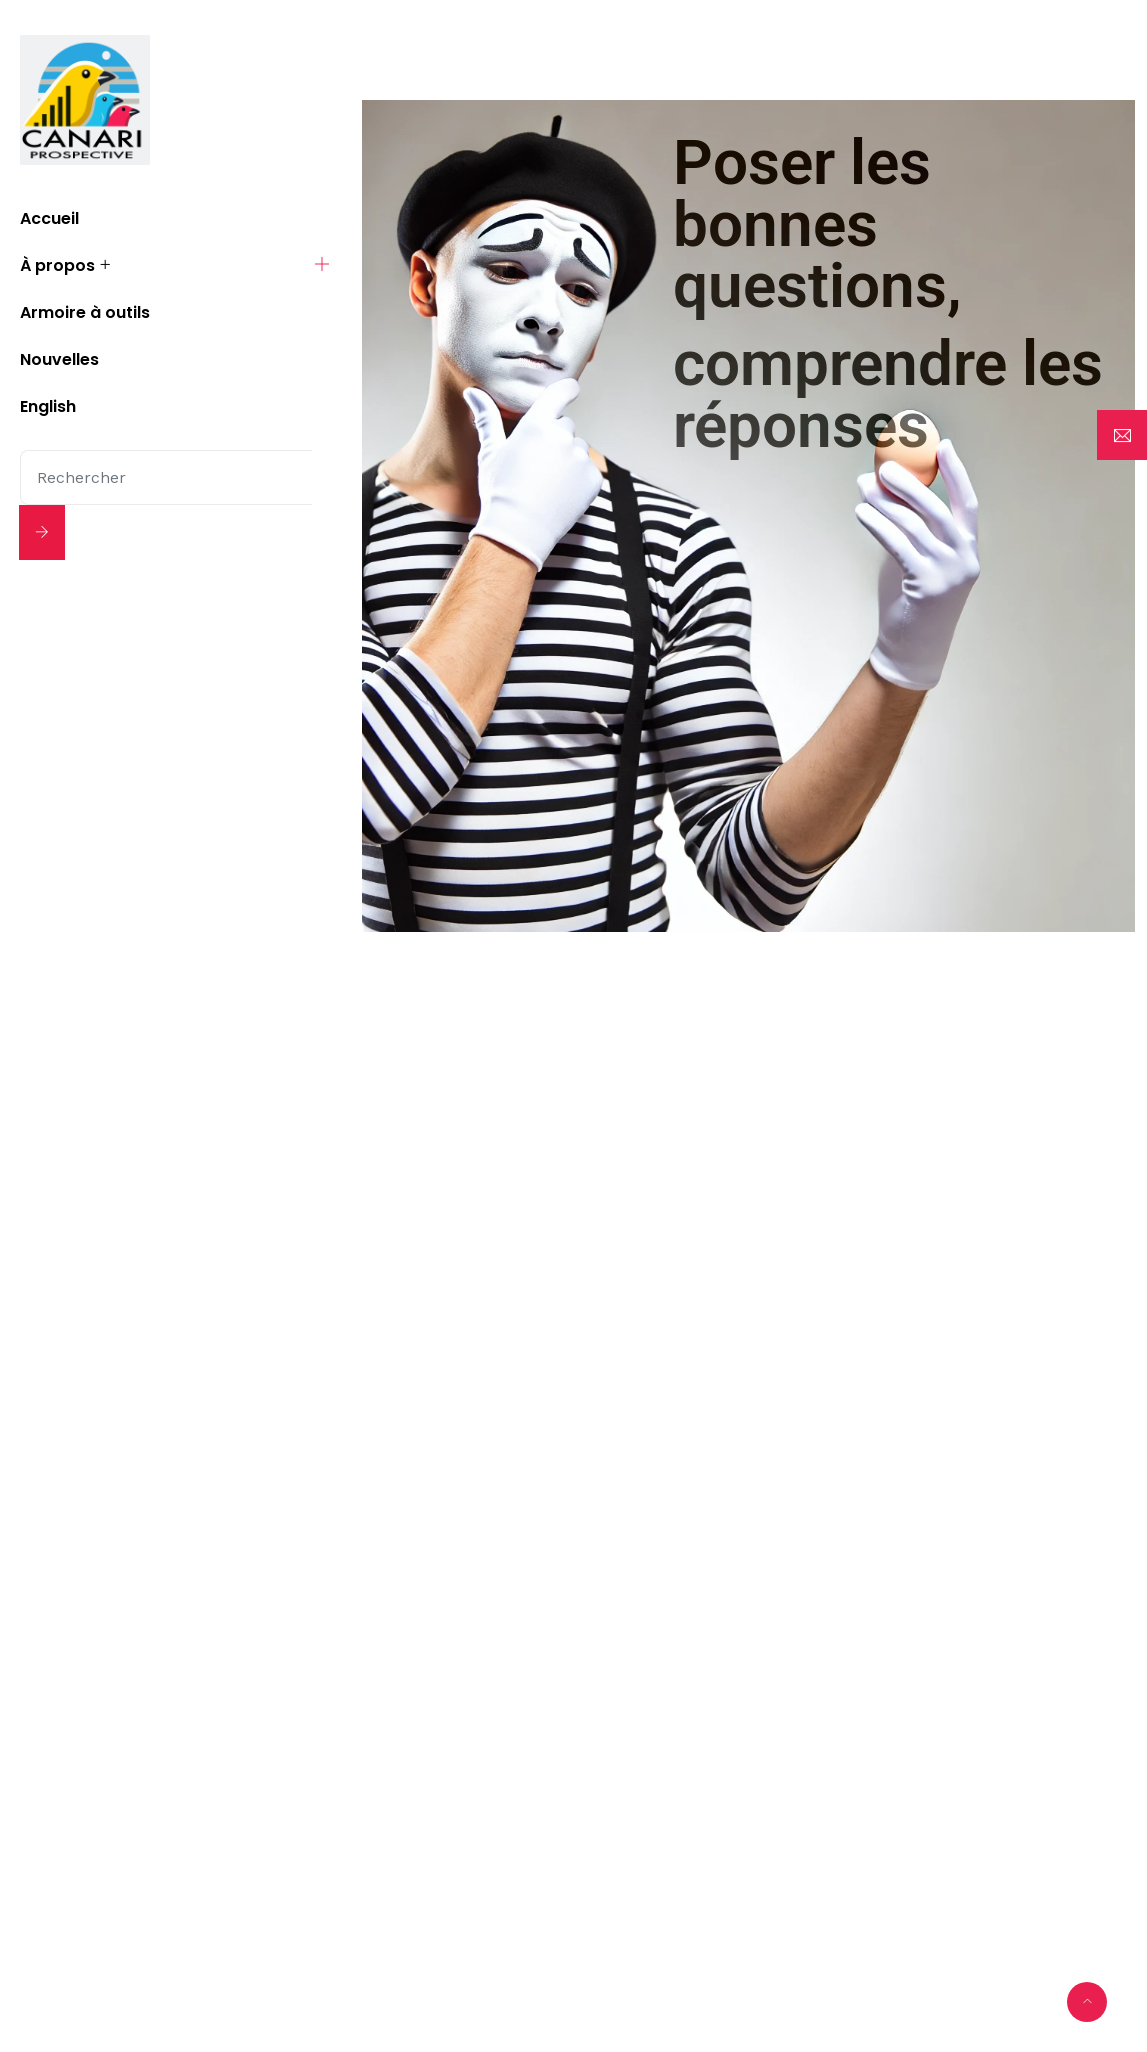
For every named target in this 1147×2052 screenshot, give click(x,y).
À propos (57, 265)
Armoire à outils (85, 312)
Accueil (49, 218)
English (48, 406)
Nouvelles (59, 359)
